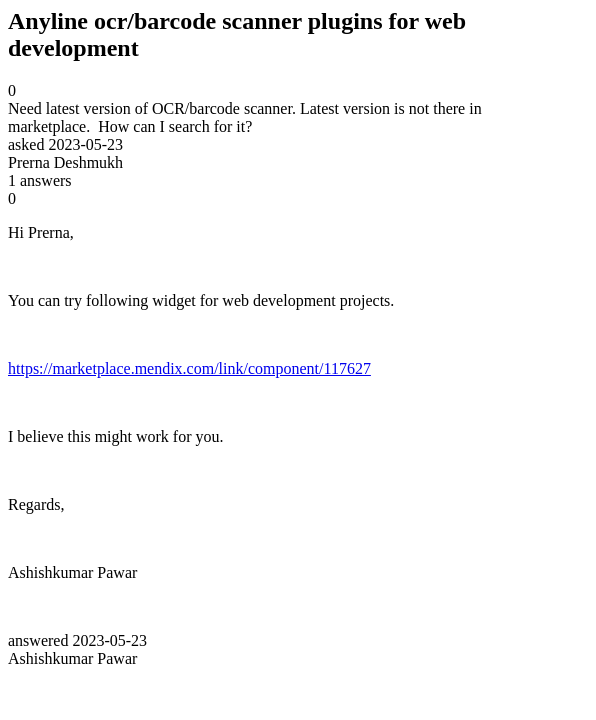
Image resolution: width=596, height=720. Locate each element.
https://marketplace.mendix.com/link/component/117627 (189, 368)
